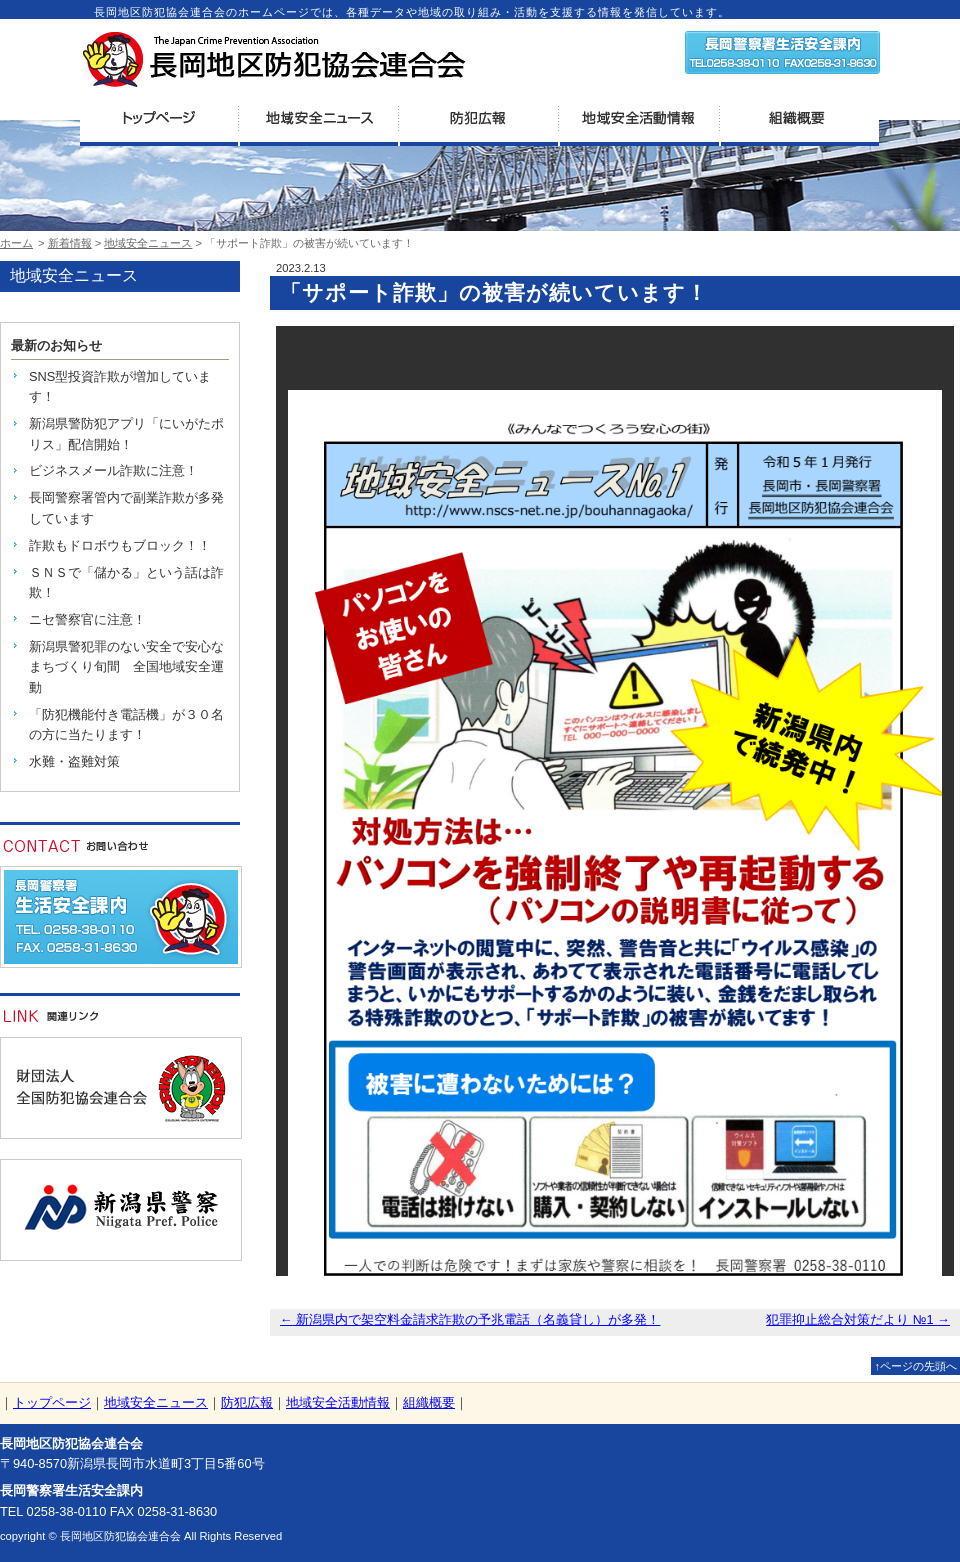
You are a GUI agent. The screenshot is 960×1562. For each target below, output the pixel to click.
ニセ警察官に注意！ (87, 619)
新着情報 (70, 243)
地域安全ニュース (148, 243)
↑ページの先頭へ (915, 1366)
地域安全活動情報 (338, 1402)
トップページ (52, 1402)
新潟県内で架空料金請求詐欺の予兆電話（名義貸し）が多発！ (470, 1319)
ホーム (16, 243)
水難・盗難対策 (74, 761)
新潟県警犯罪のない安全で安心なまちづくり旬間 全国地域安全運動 (126, 667)
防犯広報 (247, 1402)
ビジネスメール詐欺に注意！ (113, 470)
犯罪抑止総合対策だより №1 (858, 1319)
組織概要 (429, 1402)
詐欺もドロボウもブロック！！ (120, 545)
